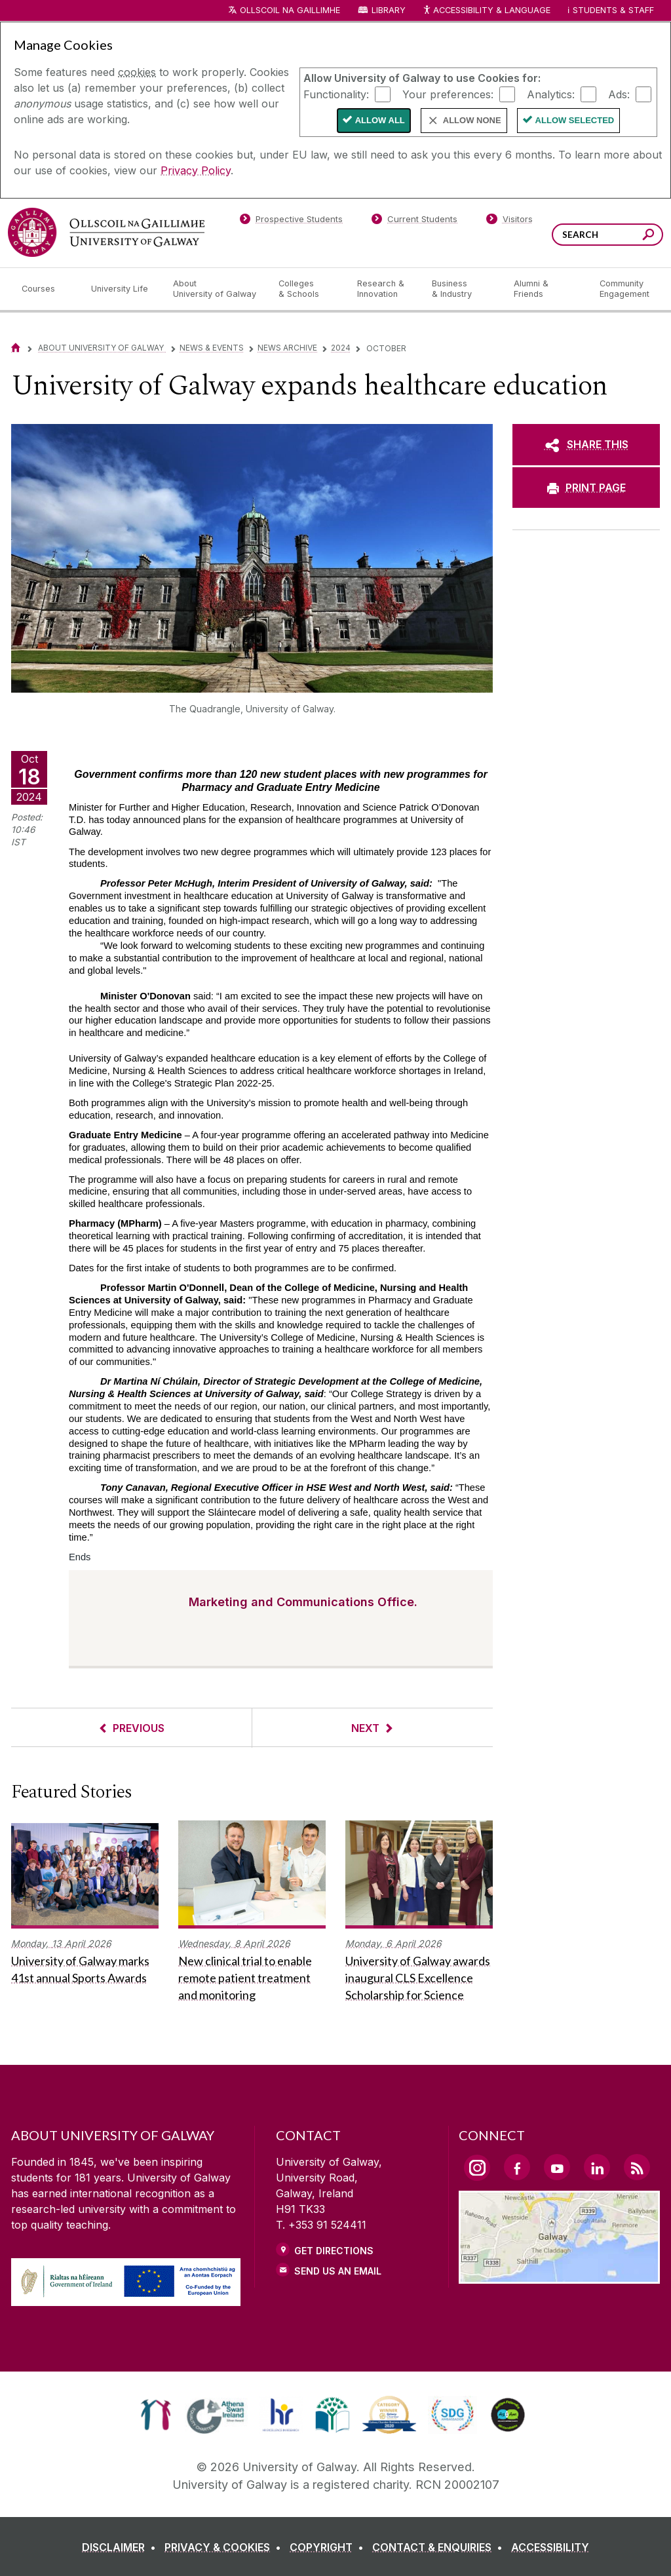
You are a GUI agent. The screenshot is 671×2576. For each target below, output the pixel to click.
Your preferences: (447, 93)
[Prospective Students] (291, 221)
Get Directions (334, 2250)
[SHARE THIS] (586, 444)
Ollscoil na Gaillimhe (290, 10)
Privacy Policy (196, 170)
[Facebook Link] (517, 2167)
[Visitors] (509, 221)
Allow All (380, 120)
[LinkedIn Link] (597, 2167)
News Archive (287, 348)
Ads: (619, 93)
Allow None (472, 120)
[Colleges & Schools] (307, 289)
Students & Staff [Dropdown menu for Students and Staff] (613, 10)
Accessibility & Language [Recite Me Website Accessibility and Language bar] (486, 10)
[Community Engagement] (624, 289)
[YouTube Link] (557, 2167)
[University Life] (121, 289)
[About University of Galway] (215, 289)
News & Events (212, 348)
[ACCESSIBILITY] (550, 2547)
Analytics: (551, 93)
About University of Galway (102, 348)
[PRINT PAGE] (586, 487)
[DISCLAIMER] (121, 2547)
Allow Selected (575, 120)
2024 (341, 348)
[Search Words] (607, 234)
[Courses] (46, 289)
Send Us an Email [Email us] (337, 2271)
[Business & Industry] (462, 289)
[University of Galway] (106, 232)
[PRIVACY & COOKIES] (225, 2547)
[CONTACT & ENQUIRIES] (440, 2547)
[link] (156, 2414)
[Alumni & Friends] (546, 289)
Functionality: (336, 93)
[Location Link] (559, 2275)
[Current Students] (414, 221)
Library (389, 10)
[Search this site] (648, 236)
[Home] (15, 348)
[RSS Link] (637, 2167)
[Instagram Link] (477, 2168)
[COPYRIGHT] (329, 2547)
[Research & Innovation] (384, 289)
